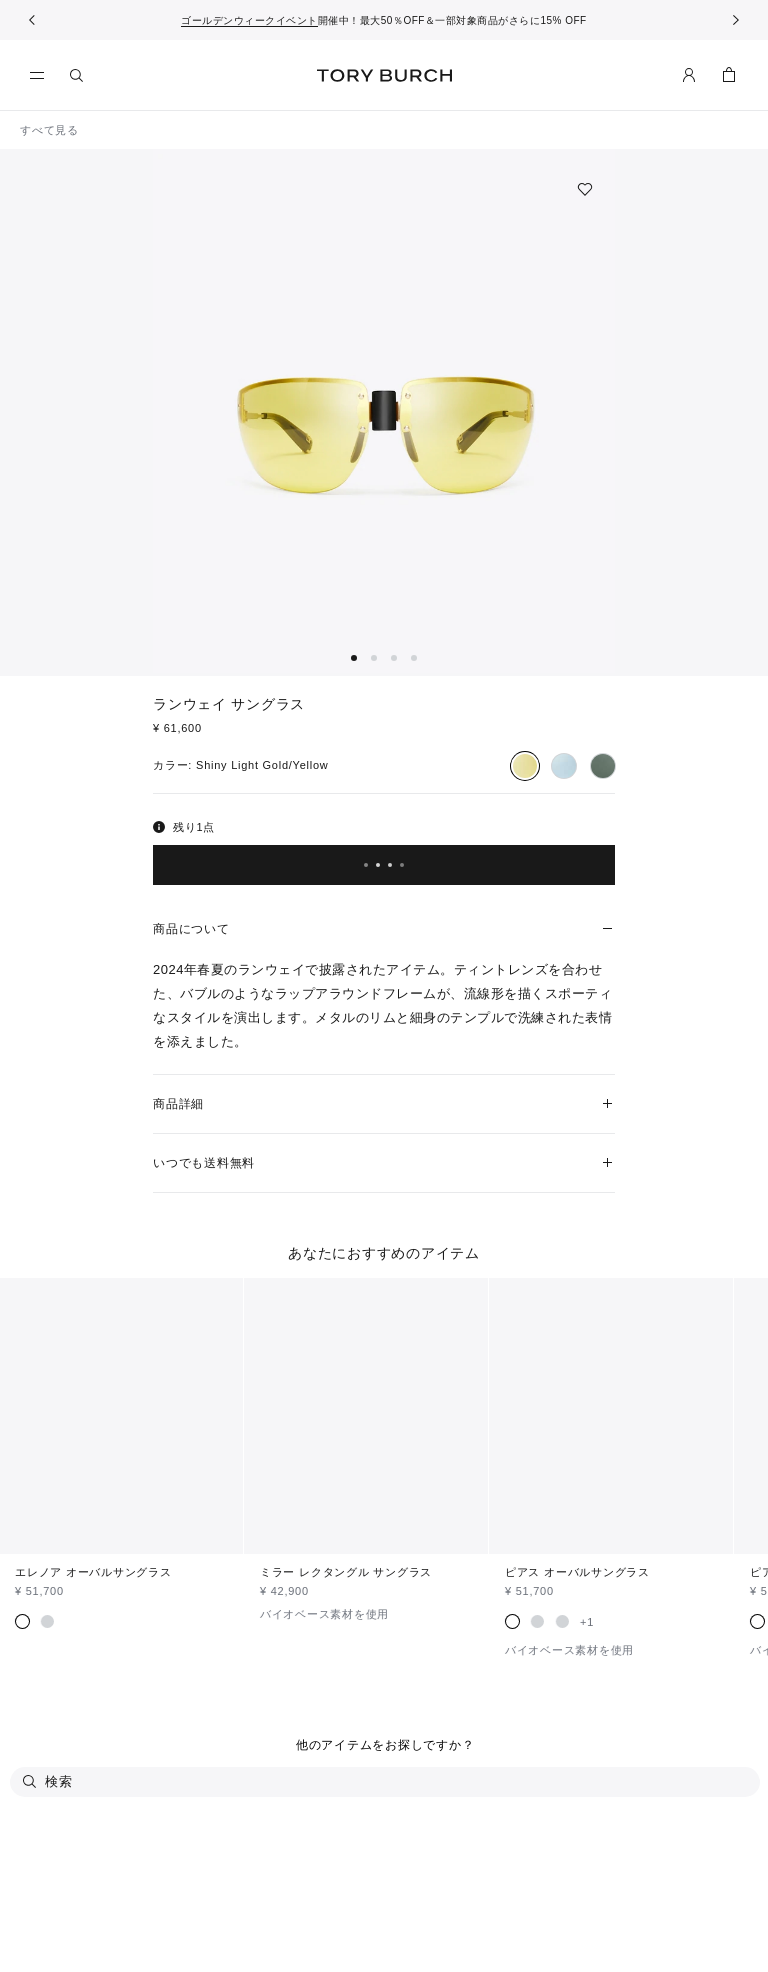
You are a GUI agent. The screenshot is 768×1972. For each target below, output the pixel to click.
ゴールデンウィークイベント (249, 20)
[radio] (525, 766)
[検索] (77, 75)
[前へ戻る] (32, 20)
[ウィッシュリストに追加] (585, 189)
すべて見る (49, 130)
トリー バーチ (384, 75)
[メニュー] (42, 76)
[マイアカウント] (689, 75)
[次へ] (736, 20)
